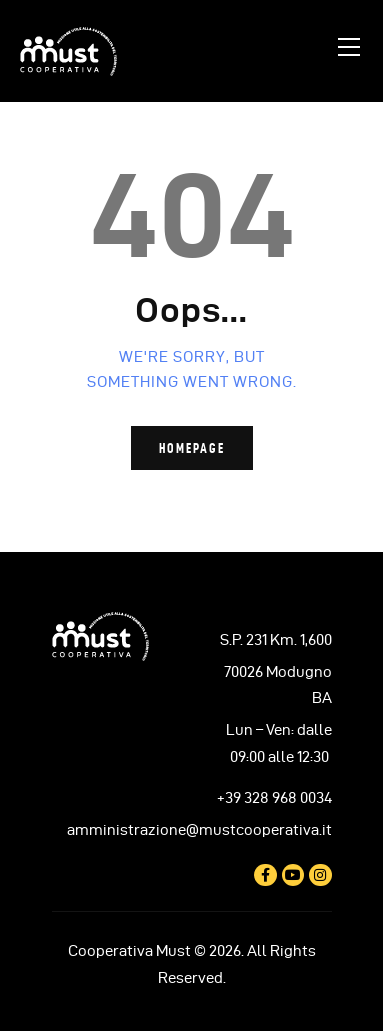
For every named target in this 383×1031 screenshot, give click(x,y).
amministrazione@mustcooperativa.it (199, 830)
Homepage (192, 448)
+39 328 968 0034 (274, 798)
